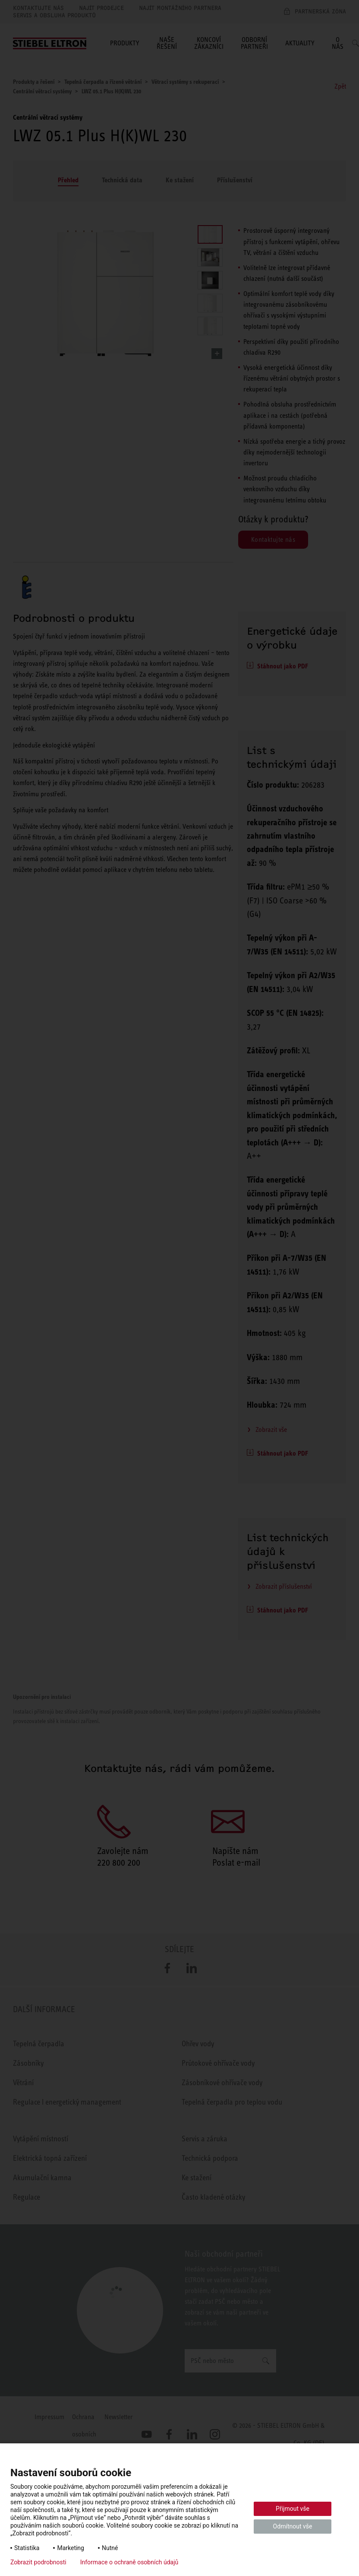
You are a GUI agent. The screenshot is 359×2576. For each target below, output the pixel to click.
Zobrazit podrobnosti (38, 2562)
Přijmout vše (292, 2508)
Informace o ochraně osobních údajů (129, 2562)
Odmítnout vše (292, 2526)
